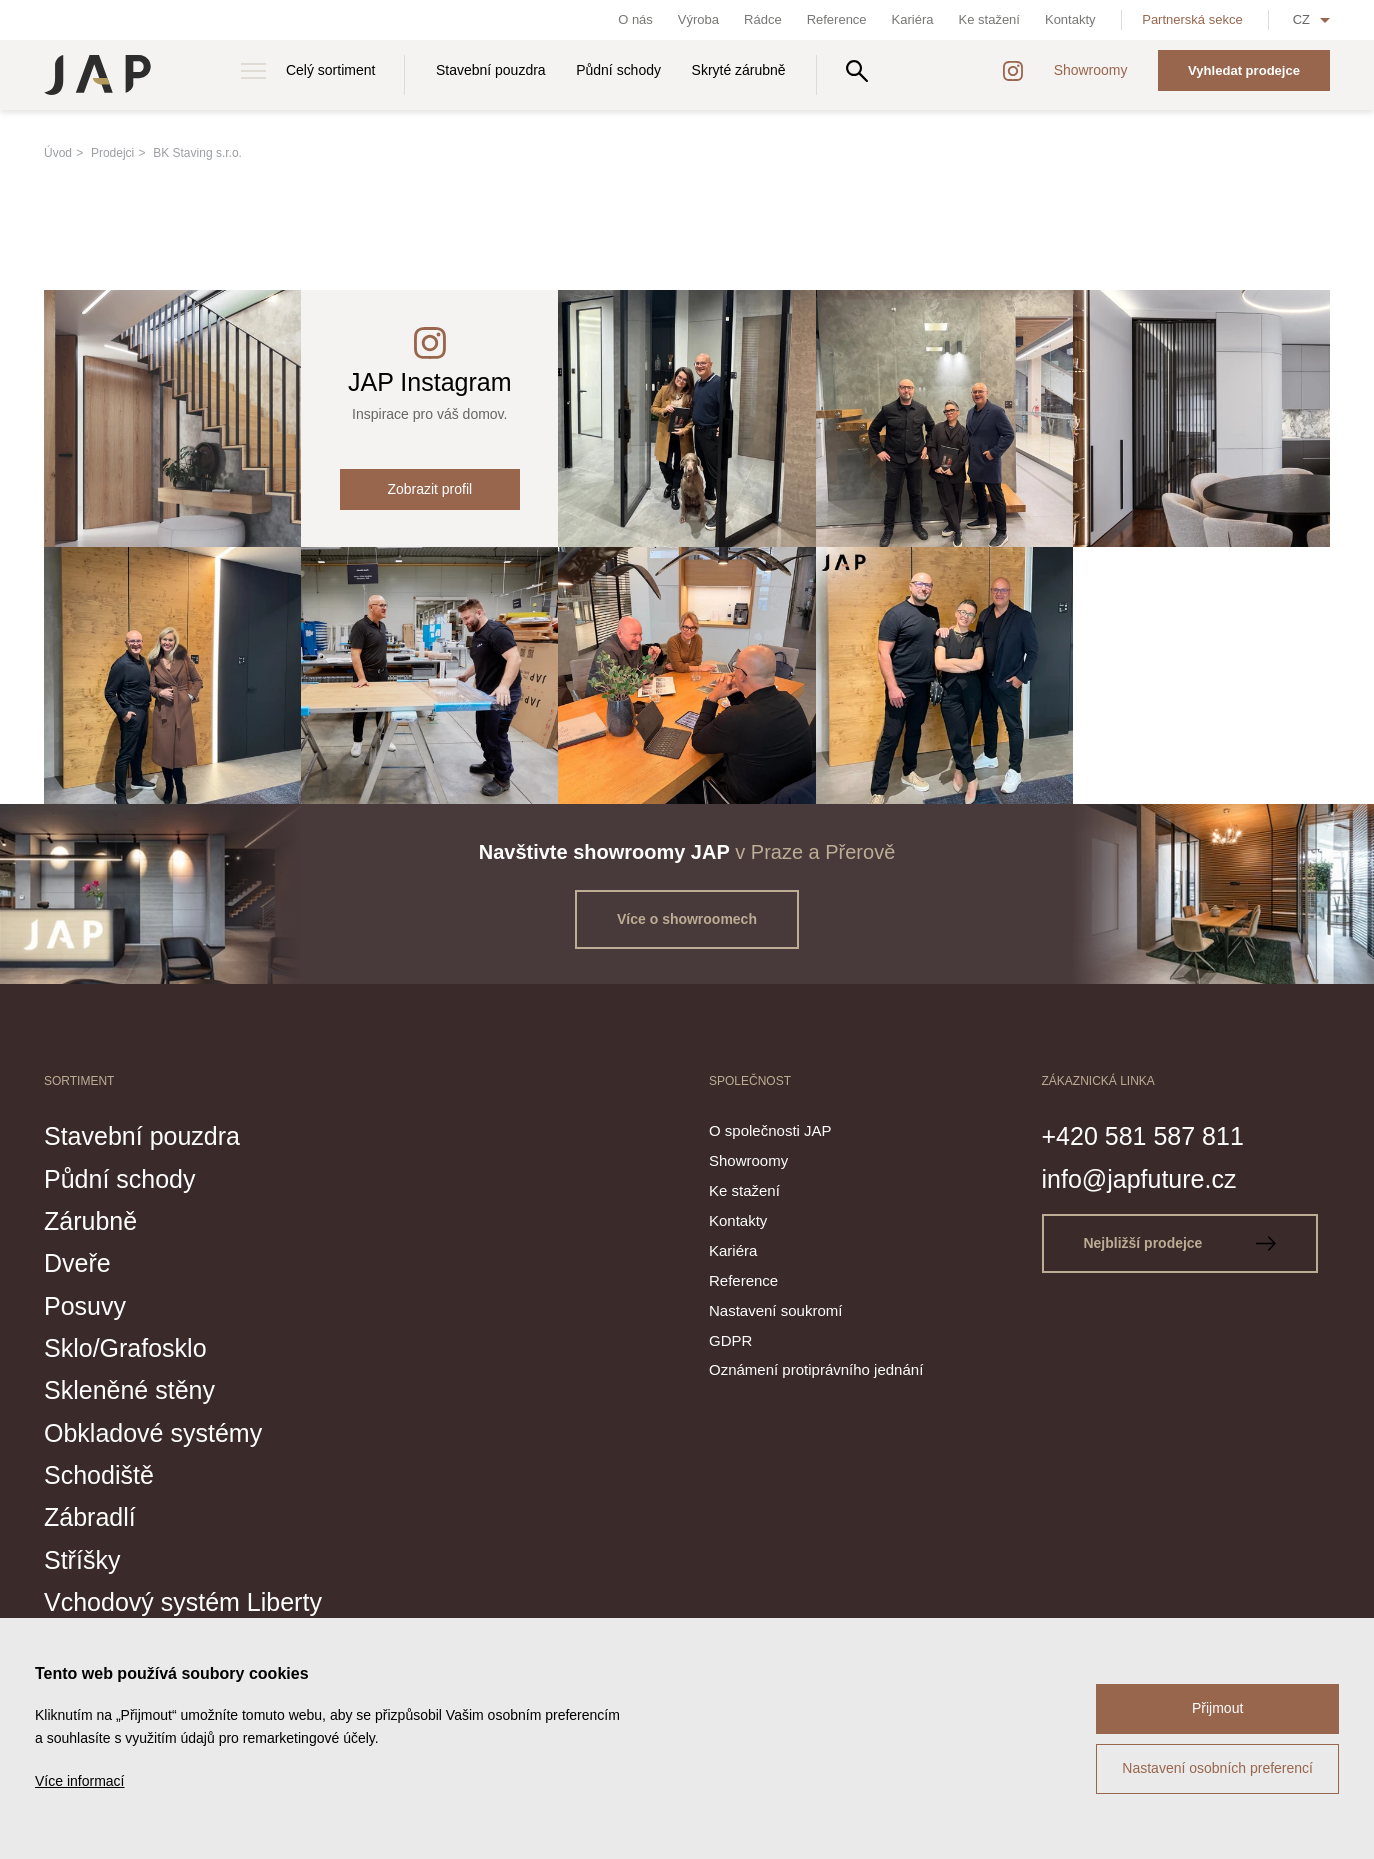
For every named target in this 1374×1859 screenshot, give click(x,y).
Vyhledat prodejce (1244, 70)
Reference (837, 19)
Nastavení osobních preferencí (1217, 1768)
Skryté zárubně (739, 70)
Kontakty (1070, 19)
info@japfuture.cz (1139, 1179)
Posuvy (85, 1306)
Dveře (77, 1263)
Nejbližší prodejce (1179, 1243)
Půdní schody (618, 70)
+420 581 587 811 (1143, 1136)
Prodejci (112, 153)
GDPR (730, 1340)
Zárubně (90, 1221)
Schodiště (99, 1475)
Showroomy (1091, 70)
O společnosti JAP (770, 1130)
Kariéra (913, 19)
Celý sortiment (330, 70)
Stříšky (82, 1560)
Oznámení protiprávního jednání (816, 1369)
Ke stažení (989, 19)
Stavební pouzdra (491, 70)
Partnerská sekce (1192, 19)
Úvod (58, 153)
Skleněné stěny (129, 1390)
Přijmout (1217, 1708)
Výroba (698, 19)
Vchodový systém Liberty (183, 1602)
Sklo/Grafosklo (125, 1348)
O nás (635, 19)
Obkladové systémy (153, 1433)
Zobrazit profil (429, 489)
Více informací (79, 1781)
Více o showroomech (687, 919)
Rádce (763, 19)
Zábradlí (90, 1517)
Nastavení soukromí (775, 1310)
